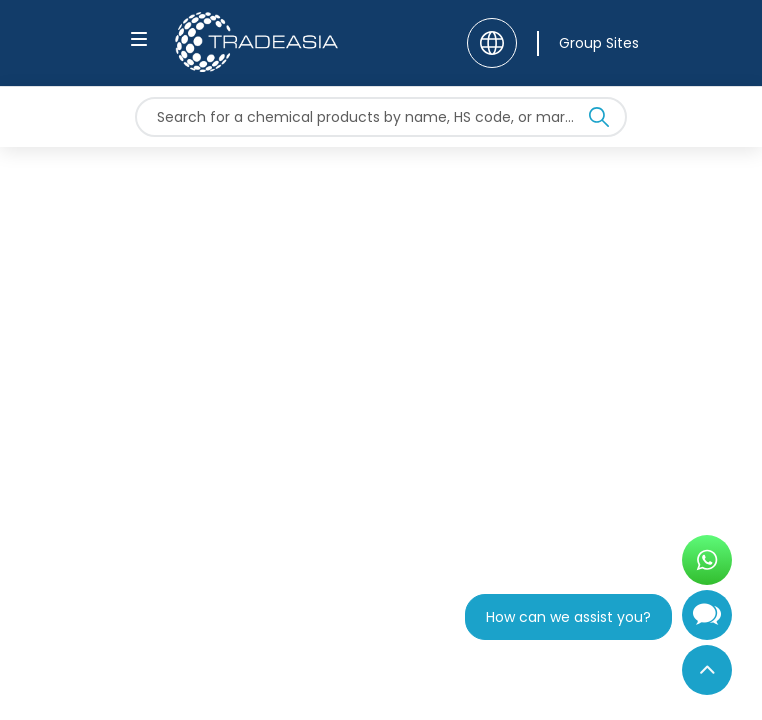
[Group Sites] (588, 43)
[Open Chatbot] (707, 623)
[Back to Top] (707, 670)
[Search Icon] (599, 121)
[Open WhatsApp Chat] (707, 560)
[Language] (492, 43)
